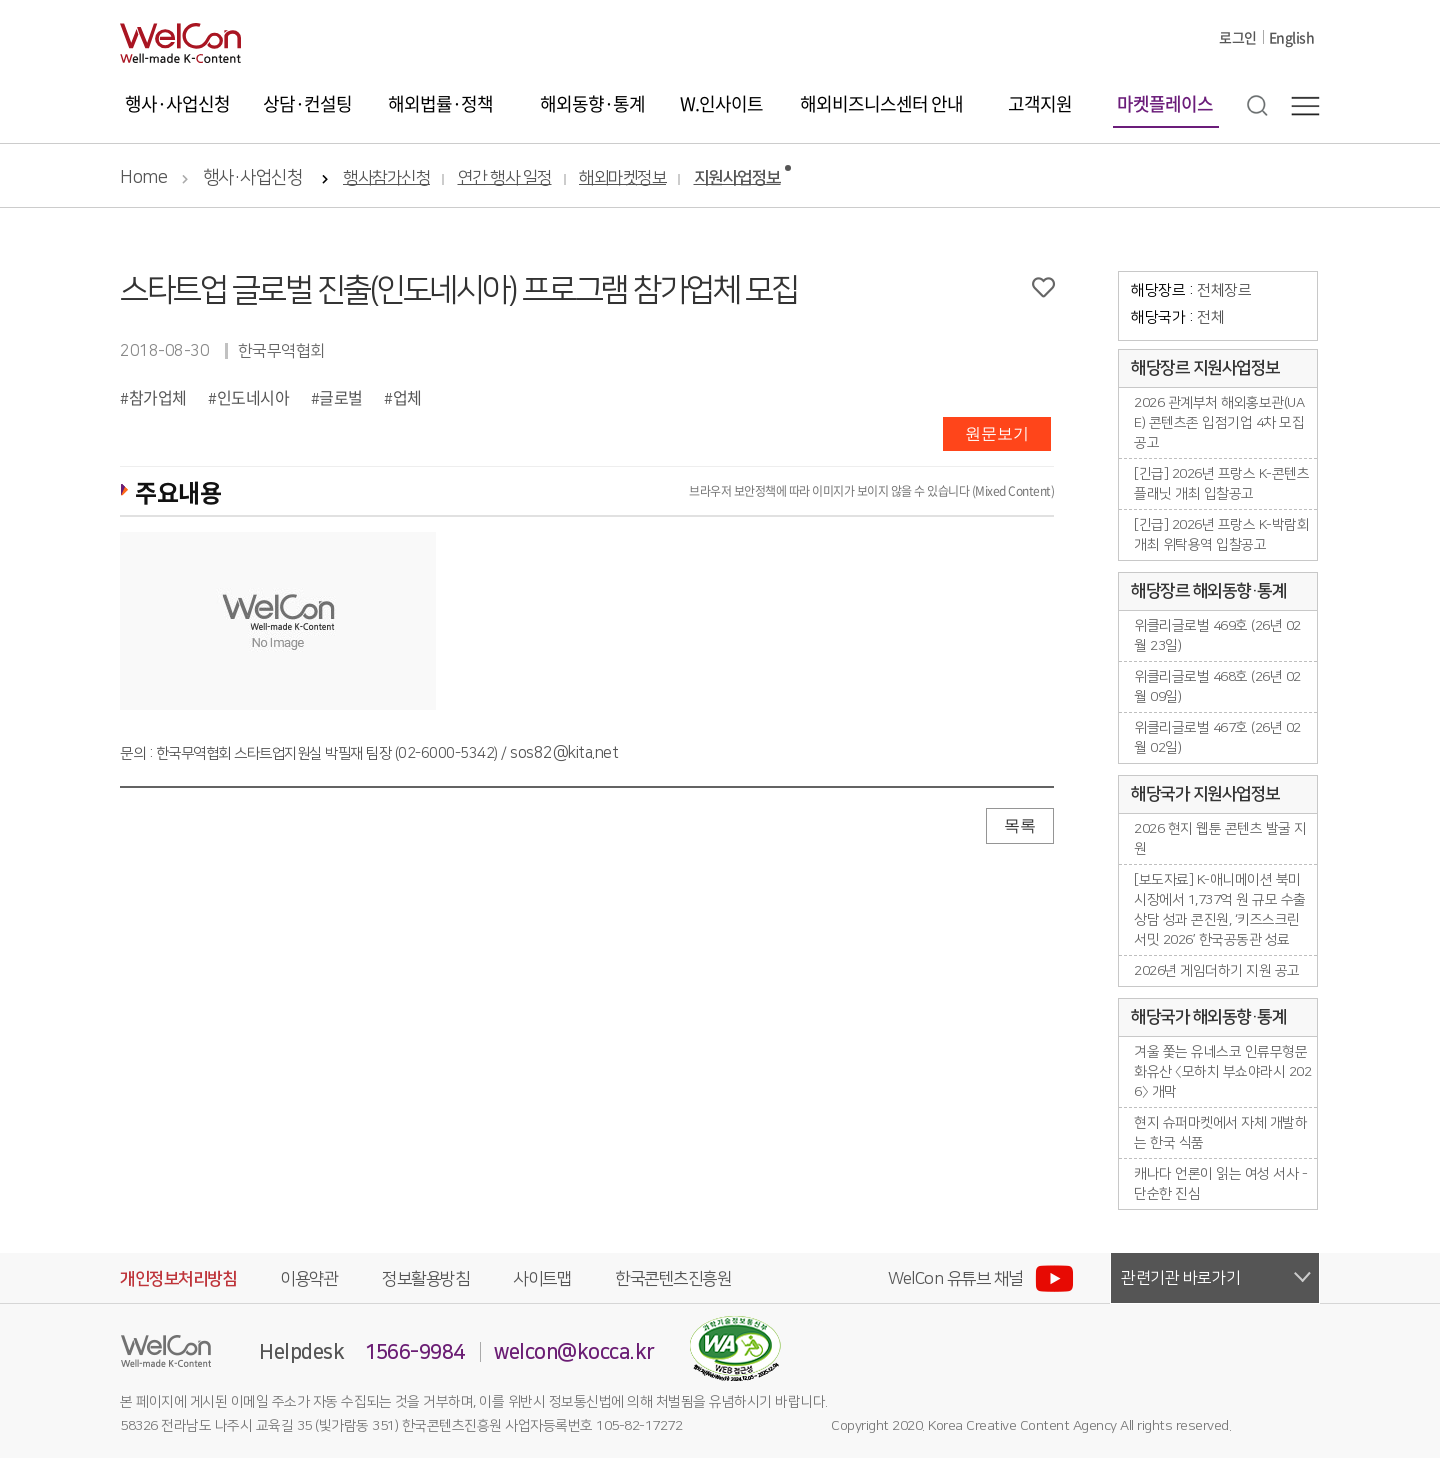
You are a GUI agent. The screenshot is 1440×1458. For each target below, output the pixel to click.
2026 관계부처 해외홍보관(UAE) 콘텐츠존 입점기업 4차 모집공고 (1219, 423)
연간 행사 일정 (505, 178)
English (1292, 37)
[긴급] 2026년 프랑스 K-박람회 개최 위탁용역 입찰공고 (1221, 535)
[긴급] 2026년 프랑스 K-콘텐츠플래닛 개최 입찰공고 (1221, 484)
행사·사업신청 (177, 103)
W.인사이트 (721, 103)
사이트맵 (542, 1279)
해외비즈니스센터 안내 (881, 103)
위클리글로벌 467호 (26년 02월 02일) (1217, 738)
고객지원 (1040, 103)
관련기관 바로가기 (1181, 1278)
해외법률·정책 (440, 103)
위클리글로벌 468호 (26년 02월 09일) (1217, 687)
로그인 (1238, 37)
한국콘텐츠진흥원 (673, 1279)
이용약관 (309, 1279)
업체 (407, 397)
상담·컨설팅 (307, 103)
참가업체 (158, 397)
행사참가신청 (386, 178)
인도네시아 (253, 397)
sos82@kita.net (564, 753)
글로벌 (341, 397)
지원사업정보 (737, 178)
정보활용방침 (425, 1279)
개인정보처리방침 (178, 1279)
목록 (1020, 825)
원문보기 (997, 433)
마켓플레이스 (1165, 103)
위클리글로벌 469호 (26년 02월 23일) (1217, 636)
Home (143, 178)
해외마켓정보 (622, 178)
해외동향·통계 (592, 103)
